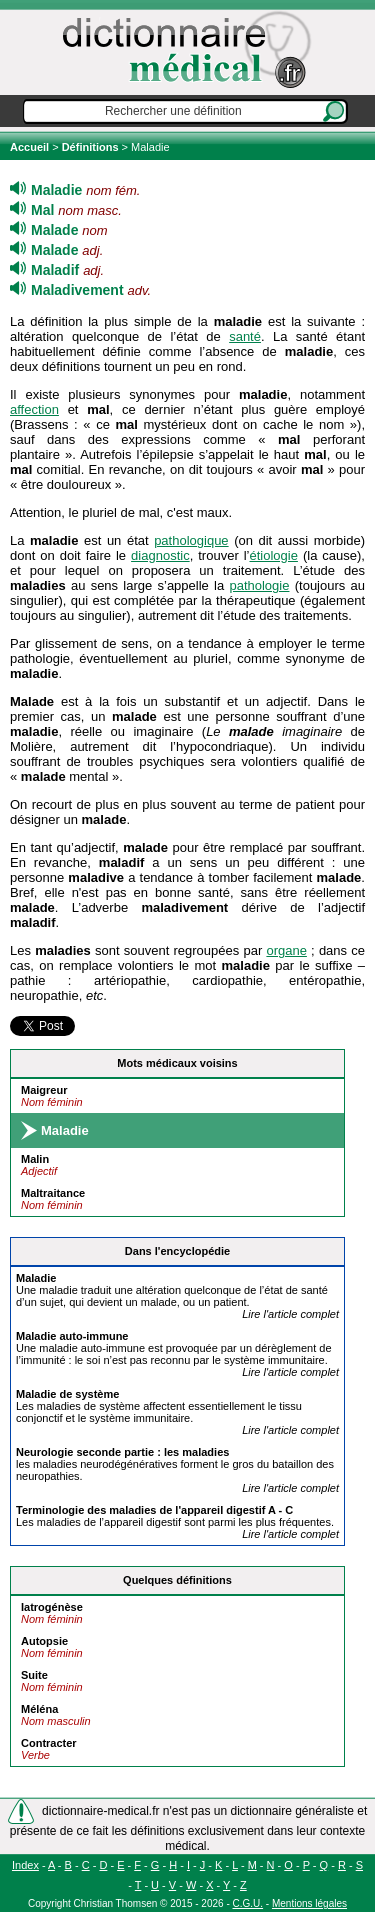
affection (34, 409)
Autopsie (44, 1641)
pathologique (191, 540)
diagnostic (160, 555)
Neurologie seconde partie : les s (122, 1452)
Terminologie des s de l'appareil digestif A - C (154, 1510)
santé (245, 336)
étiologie (273, 555)
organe (286, 950)
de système (67, 1394)
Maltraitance (53, 1193)
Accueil (31, 147)
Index (25, 1865)
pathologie (259, 585)
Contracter (49, 1743)
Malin (35, 1159)
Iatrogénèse (52, 1607)
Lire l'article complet (290, 1314)
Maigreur (44, 1090)
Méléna (39, 1709)
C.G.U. (248, 1903)
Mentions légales (309, 1903)
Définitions (90, 147)
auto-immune (72, 1336)
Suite (34, 1675)
